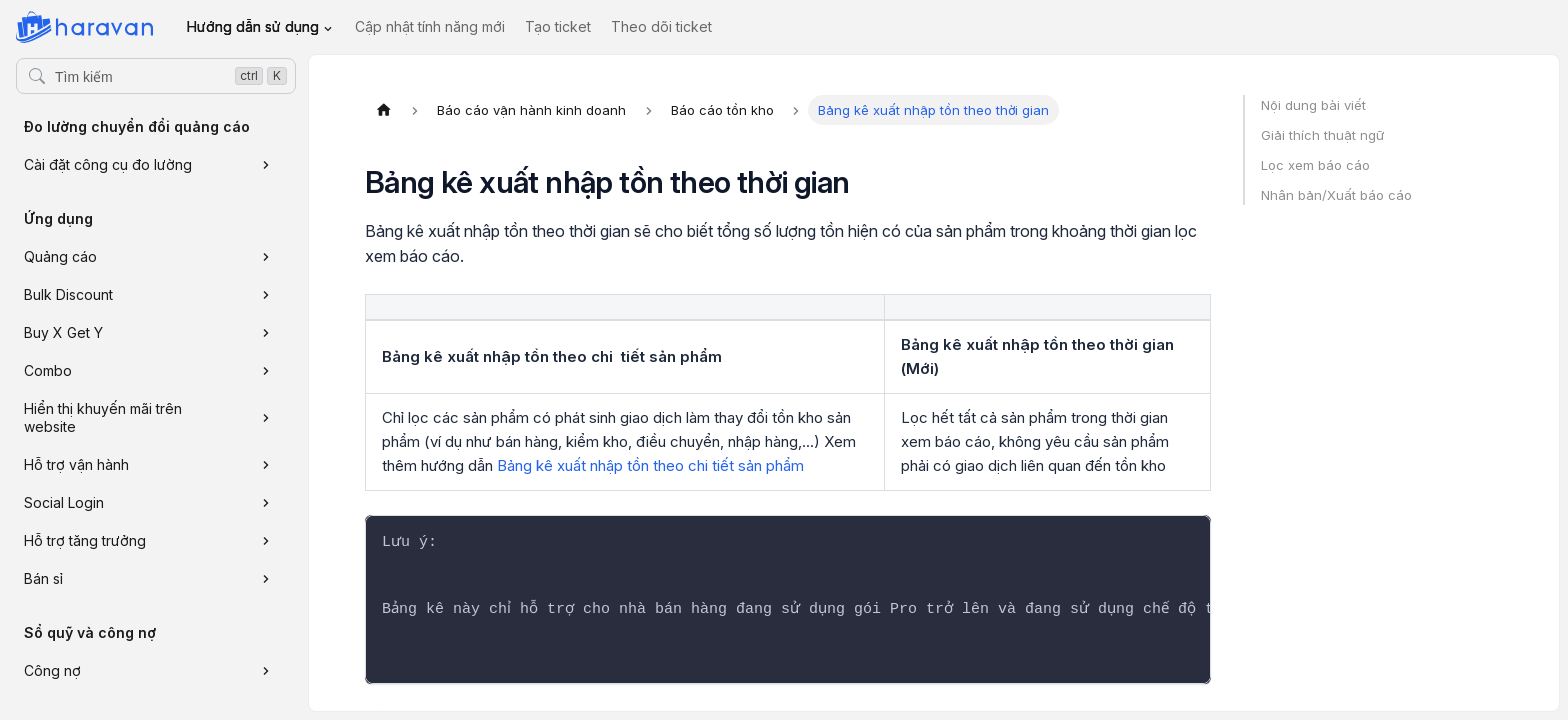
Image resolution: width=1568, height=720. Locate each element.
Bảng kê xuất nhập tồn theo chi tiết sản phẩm (650, 465)
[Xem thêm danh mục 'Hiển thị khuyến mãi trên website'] (266, 418)
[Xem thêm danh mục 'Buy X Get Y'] (266, 333)
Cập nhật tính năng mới (430, 26)
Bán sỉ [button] (43, 578)
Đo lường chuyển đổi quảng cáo (137, 126)
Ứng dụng (58, 218)
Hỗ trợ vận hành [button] (76, 464)
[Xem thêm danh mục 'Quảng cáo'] (266, 257)
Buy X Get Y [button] (63, 332)
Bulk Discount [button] (68, 294)
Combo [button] (48, 370)
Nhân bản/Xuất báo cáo (1336, 195)
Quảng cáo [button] (60, 256)
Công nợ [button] (52, 670)
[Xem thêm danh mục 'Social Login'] (266, 503)
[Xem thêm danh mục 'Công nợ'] (266, 671)
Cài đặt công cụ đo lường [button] (108, 164)
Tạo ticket (558, 26)
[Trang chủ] (384, 110)
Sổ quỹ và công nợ (90, 632)
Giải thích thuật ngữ (1322, 135)
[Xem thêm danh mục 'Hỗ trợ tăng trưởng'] (266, 541)
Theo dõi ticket (661, 26)
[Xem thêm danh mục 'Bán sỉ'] (266, 579)
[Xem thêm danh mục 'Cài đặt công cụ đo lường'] (266, 165)
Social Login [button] (64, 502)
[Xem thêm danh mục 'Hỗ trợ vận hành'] (266, 465)
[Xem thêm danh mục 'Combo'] (266, 371)
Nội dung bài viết (1313, 105)
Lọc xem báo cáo (1315, 165)
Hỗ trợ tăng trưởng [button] (85, 540)
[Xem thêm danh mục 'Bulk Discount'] (266, 295)
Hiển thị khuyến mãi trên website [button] (103, 417)
